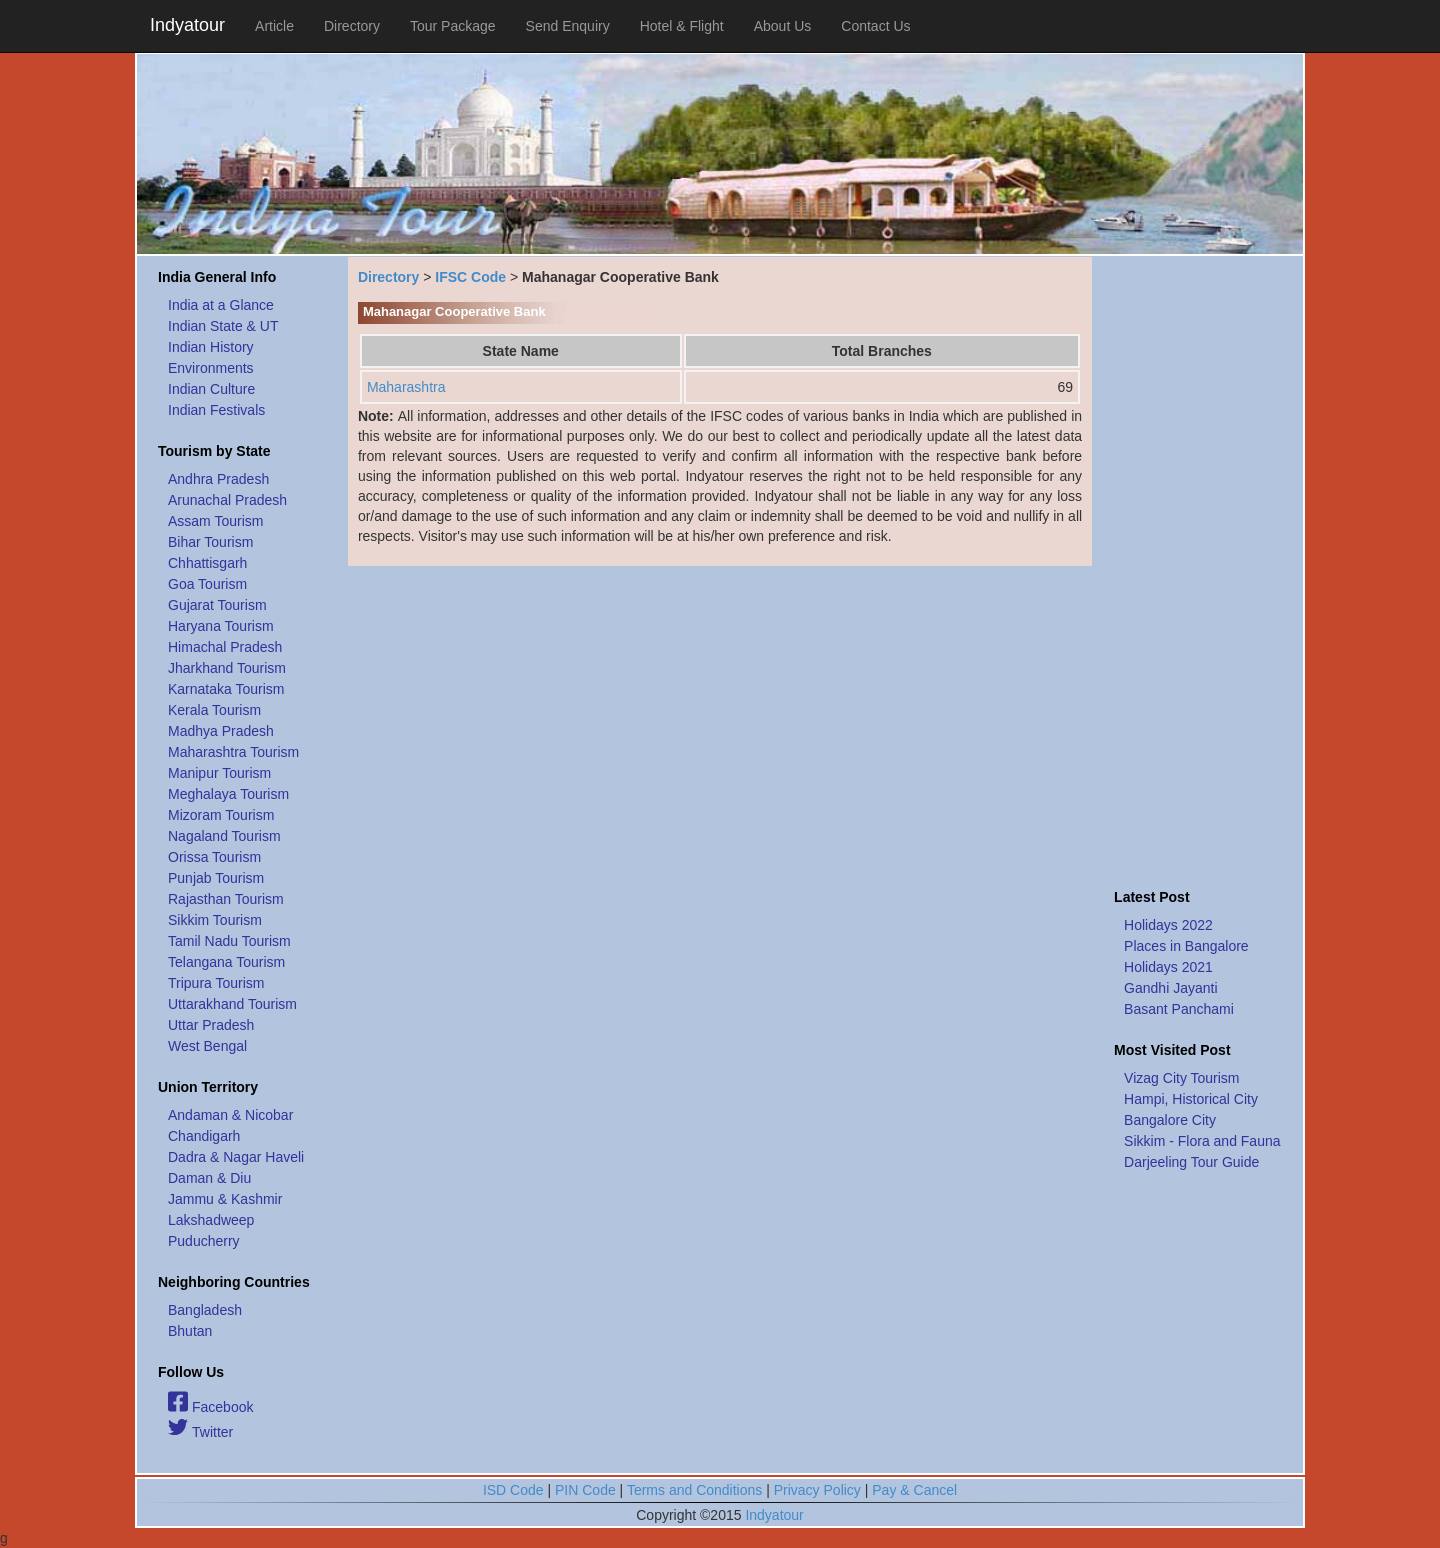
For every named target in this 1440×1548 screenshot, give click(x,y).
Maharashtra (406, 387)
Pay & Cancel (914, 1490)
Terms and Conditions (694, 1490)
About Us (783, 26)
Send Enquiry (568, 26)
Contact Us (875, 26)
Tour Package (453, 26)
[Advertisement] (1198, 567)
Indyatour (187, 25)
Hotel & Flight (682, 26)
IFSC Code (470, 277)
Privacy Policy (817, 1490)
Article (274, 26)
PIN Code (585, 1490)
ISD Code (513, 1490)
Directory (352, 26)
